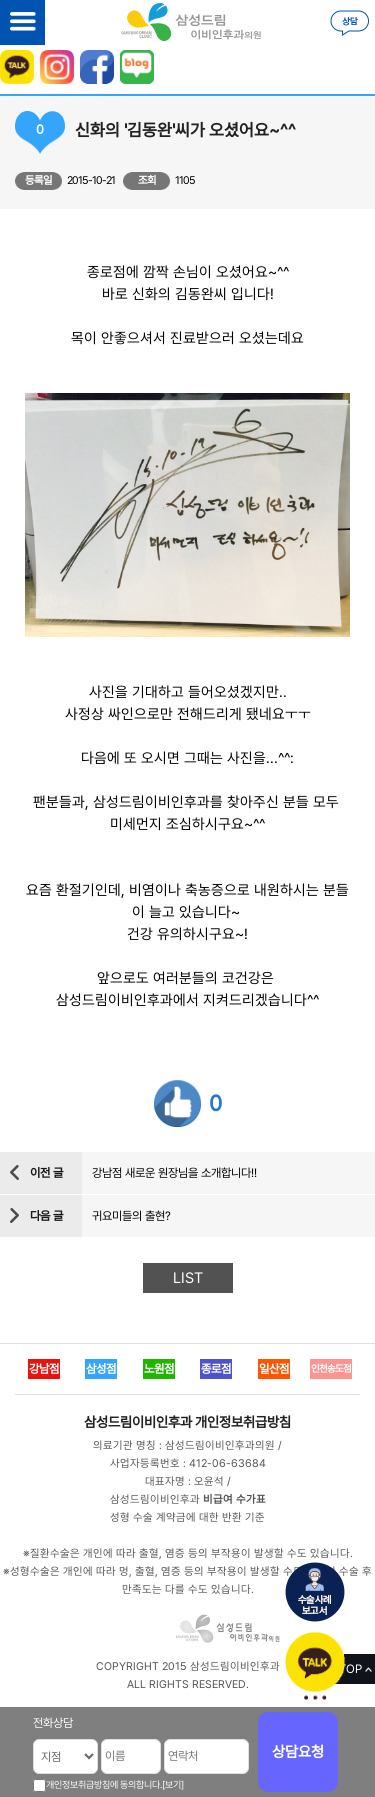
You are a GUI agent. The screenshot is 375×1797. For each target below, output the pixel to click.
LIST (188, 1278)
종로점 (216, 1369)
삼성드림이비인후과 (138, 1422)
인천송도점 (331, 1368)
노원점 (159, 1369)
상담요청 (298, 1752)
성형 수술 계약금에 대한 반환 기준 (187, 1517)
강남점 (44, 1369)
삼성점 (101, 1369)
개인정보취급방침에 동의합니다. (104, 1784)
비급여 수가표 (234, 1499)
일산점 (274, 1369)
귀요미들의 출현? (131, 1216)
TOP (350, 1669)
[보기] (173, 1784)
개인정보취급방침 (243, 1422)
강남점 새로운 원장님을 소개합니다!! (174, 1173)
